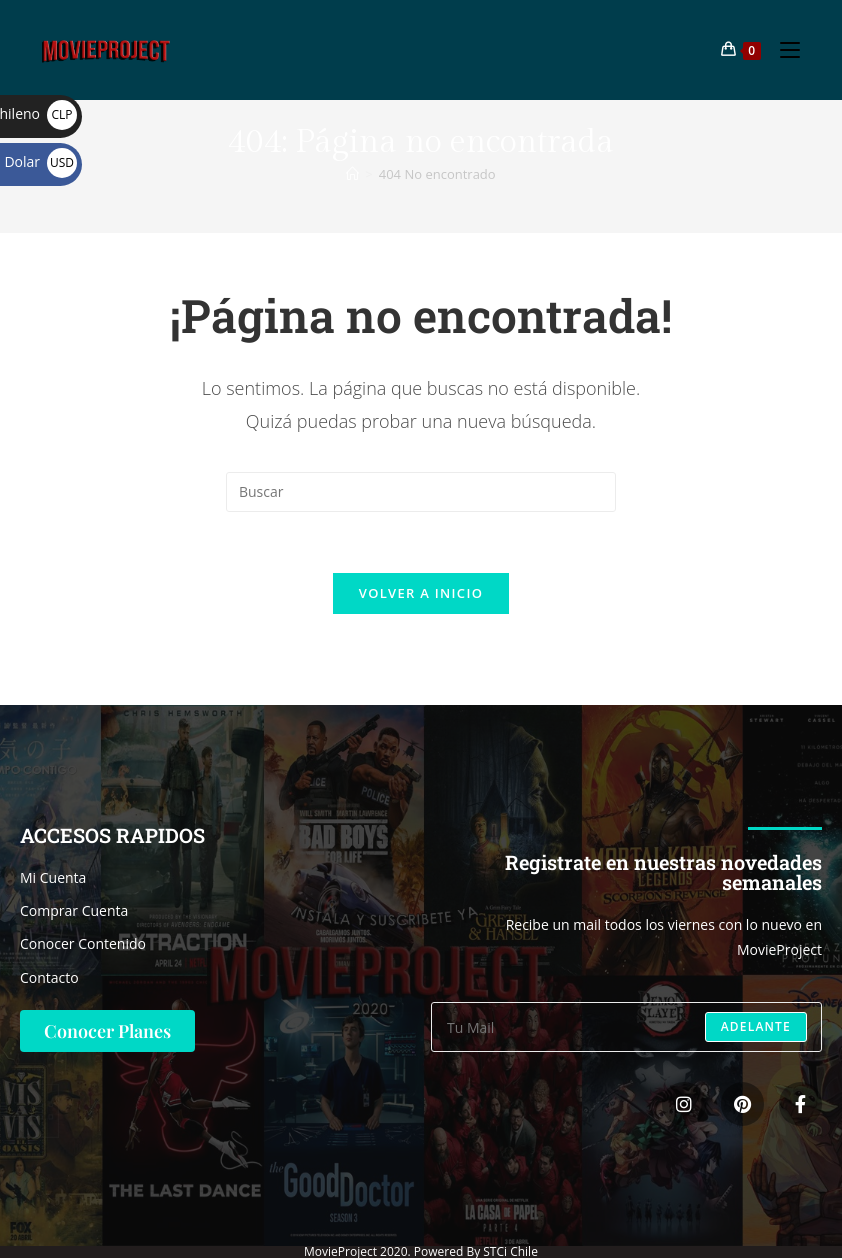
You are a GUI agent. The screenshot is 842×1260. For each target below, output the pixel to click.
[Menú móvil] (782, 49)
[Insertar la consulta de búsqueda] (421, 492)
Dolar (40, 161)
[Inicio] (352, 174)
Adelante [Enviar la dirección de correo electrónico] (756, 1026)
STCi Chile (510, 1251)
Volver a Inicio (421, 593)
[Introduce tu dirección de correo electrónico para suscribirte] (626, 1027)
